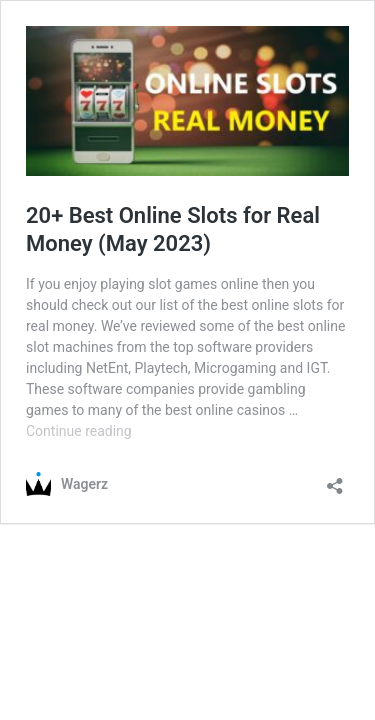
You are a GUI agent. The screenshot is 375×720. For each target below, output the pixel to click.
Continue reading (79, 431)
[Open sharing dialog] (335, 479)
